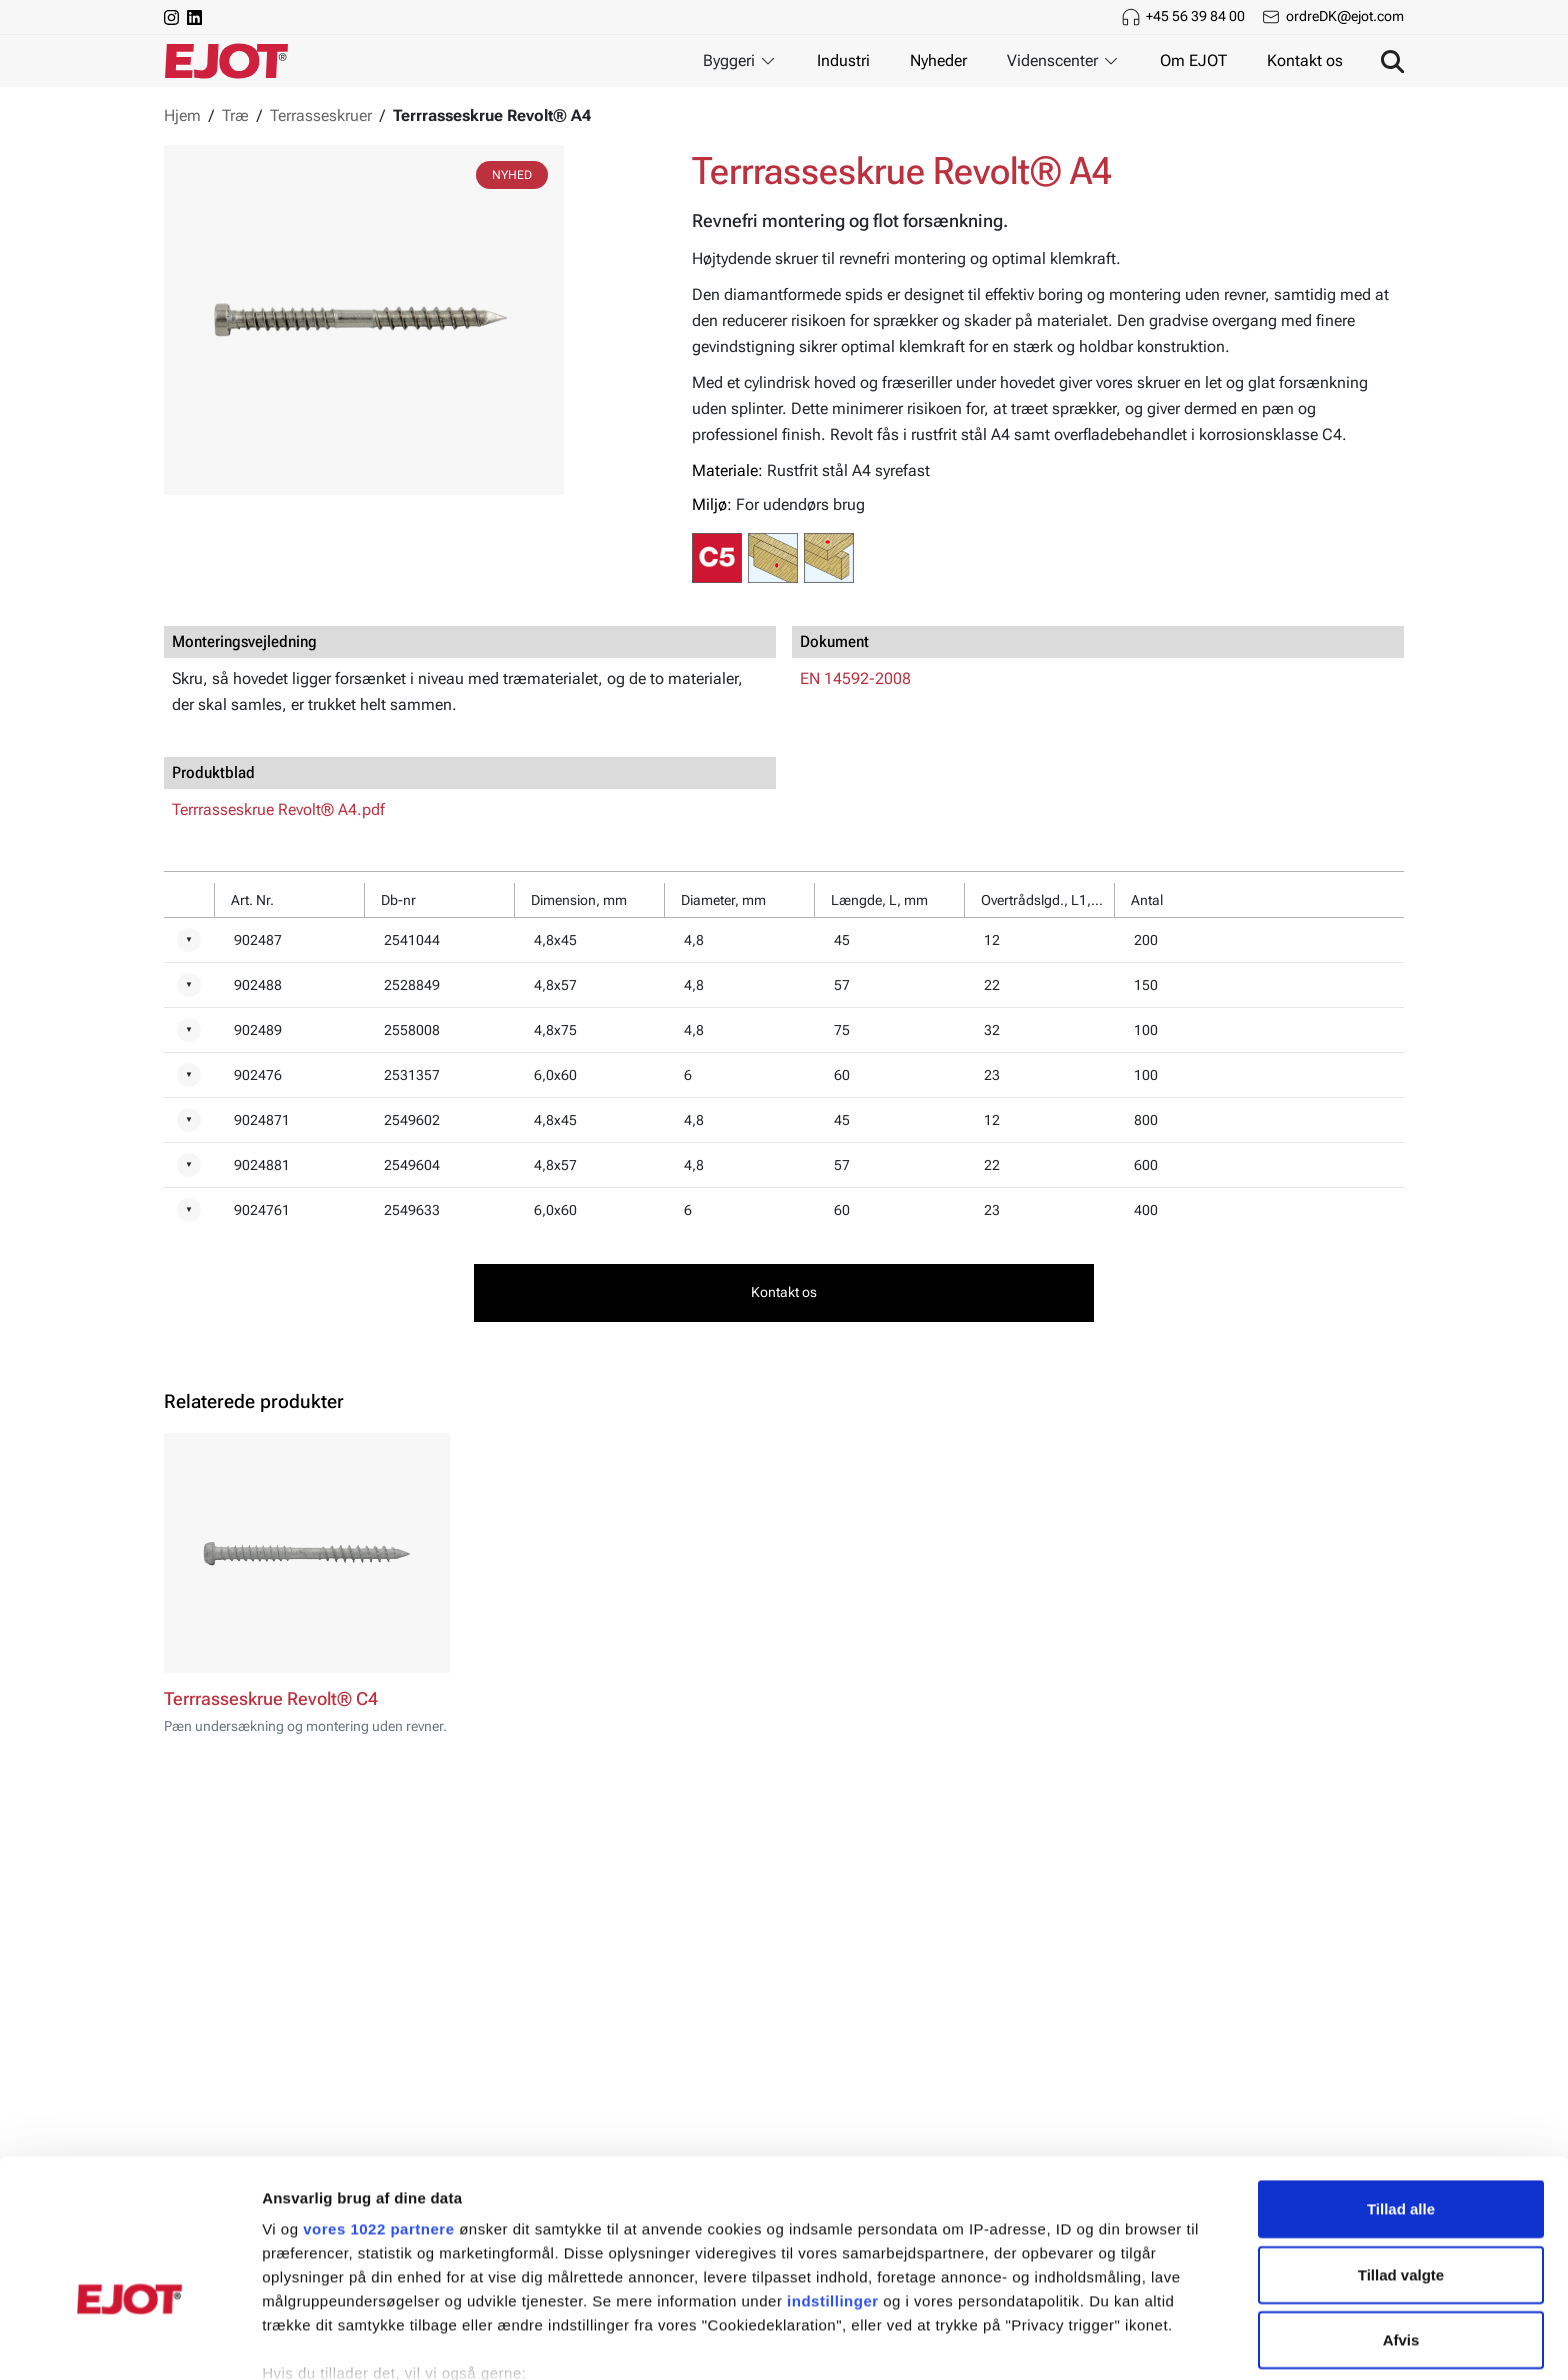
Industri (843, 60)
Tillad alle (1401, 2090)
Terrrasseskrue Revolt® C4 (271, 1699)
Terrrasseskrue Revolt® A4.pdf (278, 809)
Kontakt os (1305, 60)
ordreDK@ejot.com (1345, 16)
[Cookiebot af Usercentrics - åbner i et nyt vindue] (129, 2341)
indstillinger (833, 2182)
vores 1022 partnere (378, 2110)
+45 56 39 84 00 (1195, 16)
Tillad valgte (1401, 2155)
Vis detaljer (1039, 2340)
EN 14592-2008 (855, 678)
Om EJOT (1193, 60)
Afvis (1401, 2221)
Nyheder (938, 60)
